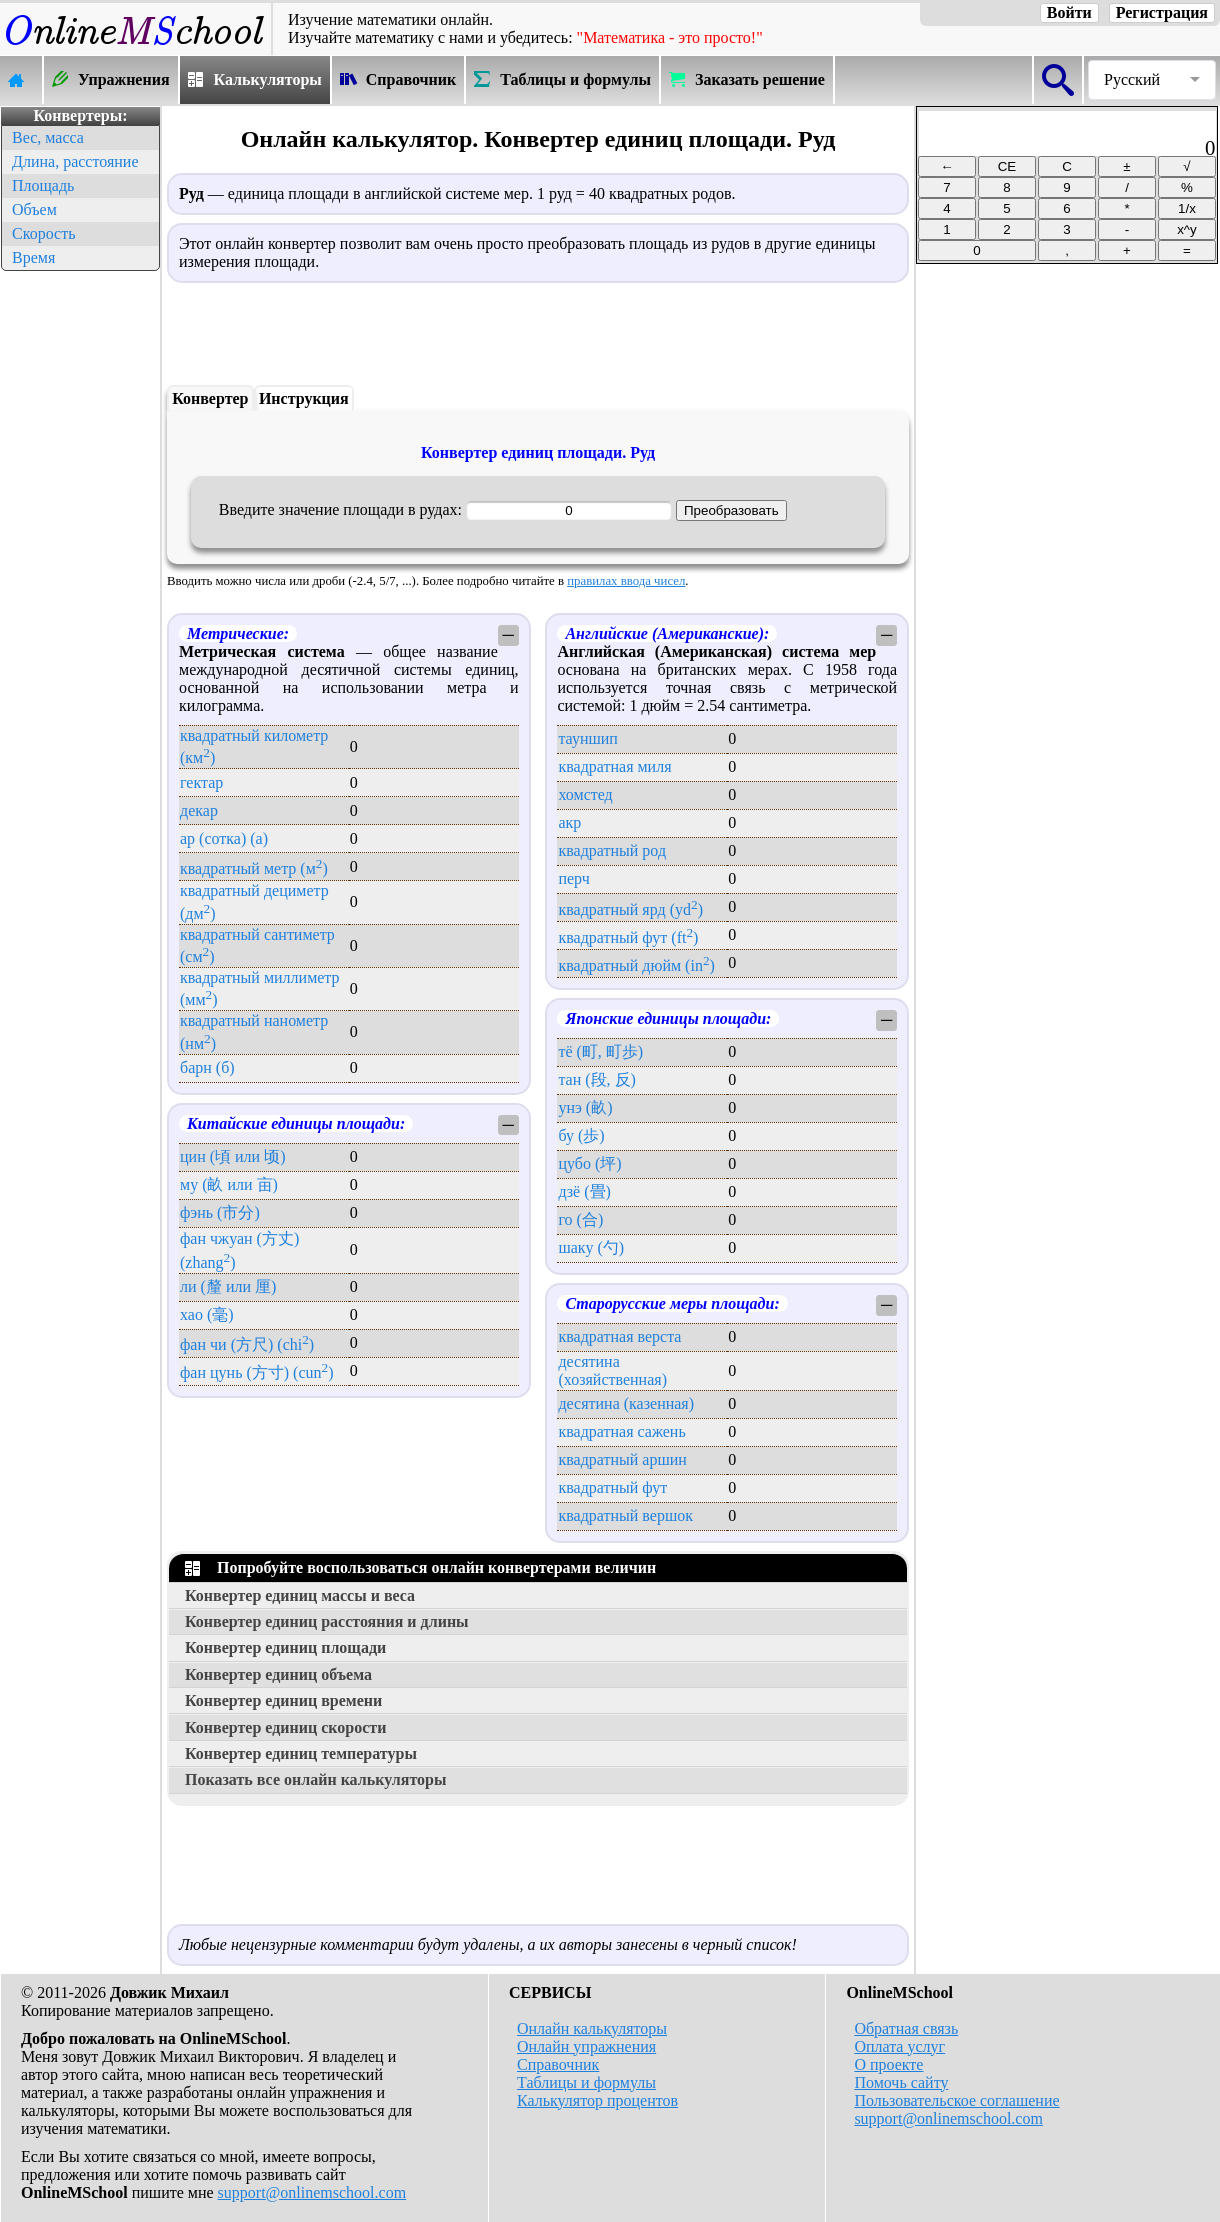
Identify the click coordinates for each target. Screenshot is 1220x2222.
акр (569, 822)
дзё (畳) (584, 1191)
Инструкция (304, 398)
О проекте (888, 2064)
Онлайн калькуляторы (592, 2028)
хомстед (585, 794)
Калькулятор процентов (597, 2100)
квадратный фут (612, 1487)
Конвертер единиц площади (285, 1647)
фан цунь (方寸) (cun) (257, 1372)
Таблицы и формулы (586, 2082)
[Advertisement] (80, 576)
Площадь (43, 185)
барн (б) (207, 1067)
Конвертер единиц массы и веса (300, 1595)
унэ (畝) (585, 1107)
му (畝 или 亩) (229, 1184)
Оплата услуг (899, 2046)
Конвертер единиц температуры (301, 1753)
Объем (34, 209)
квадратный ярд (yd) (630, 909)
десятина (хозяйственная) (612, 1370)
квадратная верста (619, 1336)
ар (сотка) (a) (224, 838)
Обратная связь (906, 2028)
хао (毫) (207, 1314)
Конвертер (210, 398)
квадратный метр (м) (254, 868)
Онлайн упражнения (586, 2046)
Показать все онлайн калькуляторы (315, 1779)
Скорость (43, 233)
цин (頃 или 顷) (232, 1156)
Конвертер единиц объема (278, 1674)
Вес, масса (48, 137)
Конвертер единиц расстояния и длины (327, 1621)
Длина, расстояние (75, 161)
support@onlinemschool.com (312, 2192)
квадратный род (612, 850)
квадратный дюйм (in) (636, 965)
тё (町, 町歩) (600, 1051)
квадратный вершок (625, 1515)
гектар (201, 782)
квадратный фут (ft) (628, 937)
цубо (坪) (589, 1163)
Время (33, 257)
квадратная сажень (621, 1431)
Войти (1069, 12)
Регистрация (1162, 12)
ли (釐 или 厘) (228, 1286)
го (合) (580, 1219)
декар (199, 810)
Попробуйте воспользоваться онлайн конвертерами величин (420, 1567)
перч (573, 878)
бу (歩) (581, 1135)
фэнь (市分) (220, 1212)
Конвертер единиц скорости (285, 1727)
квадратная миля (614, 766)
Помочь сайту (901, 2082)
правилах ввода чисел (626, 581)
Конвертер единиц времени (283, 1700)
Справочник (558, 2064)
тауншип (587, 738)
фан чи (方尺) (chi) (247, 1344)
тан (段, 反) (597, 1079)
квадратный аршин (622, 1459)
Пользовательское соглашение (956, 2100)
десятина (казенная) (626, 1403)
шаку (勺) (591, 1247)
